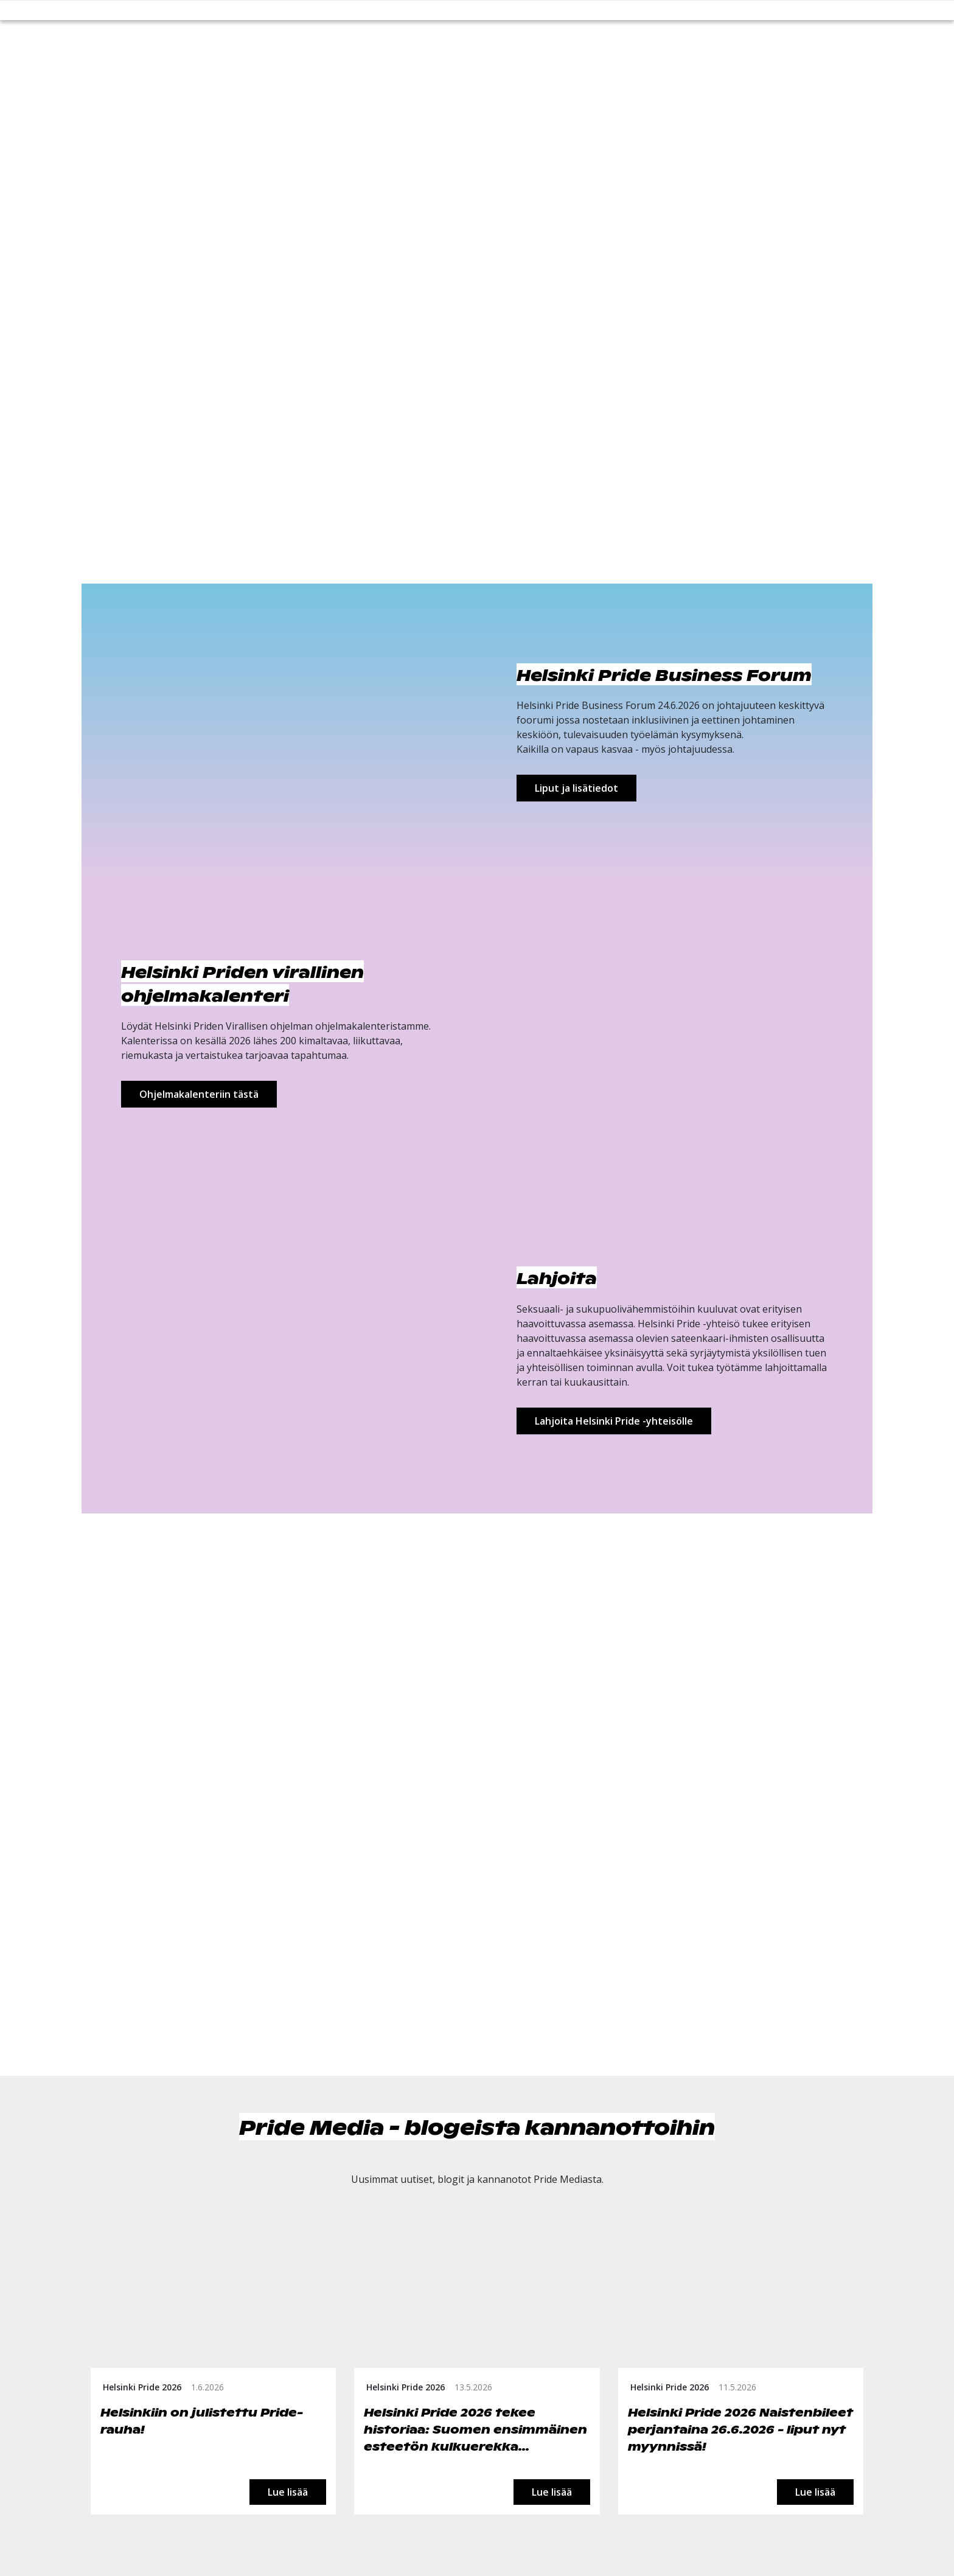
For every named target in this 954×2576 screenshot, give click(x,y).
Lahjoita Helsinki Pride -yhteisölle (614, 1421)
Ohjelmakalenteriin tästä (199, 1094)
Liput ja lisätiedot (576, 788)
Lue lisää (288, 2492)
